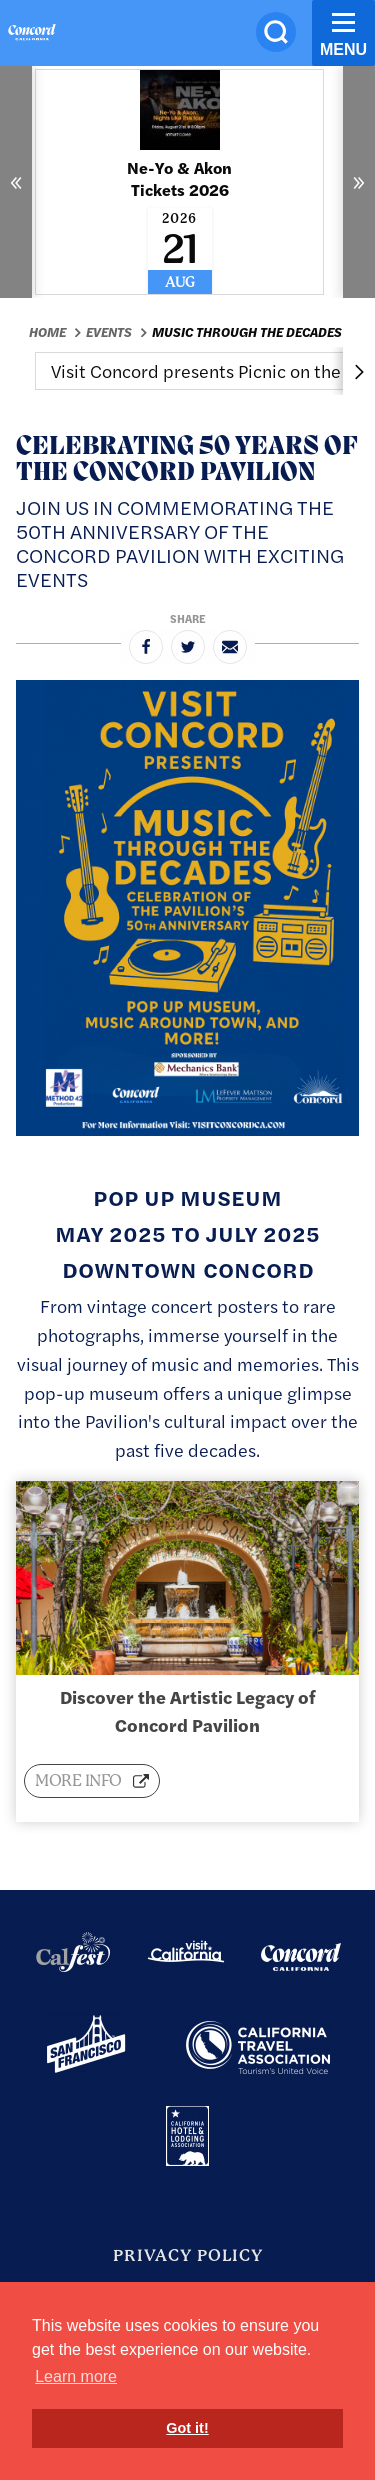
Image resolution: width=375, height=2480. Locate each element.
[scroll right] (359, 371)
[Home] (32, 35)
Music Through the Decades (247, 332)
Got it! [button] (187, 2428)
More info (80, 1780)
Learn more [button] (76, 2376)
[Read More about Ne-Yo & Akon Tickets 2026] (179, 182)
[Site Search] (276, 32)
